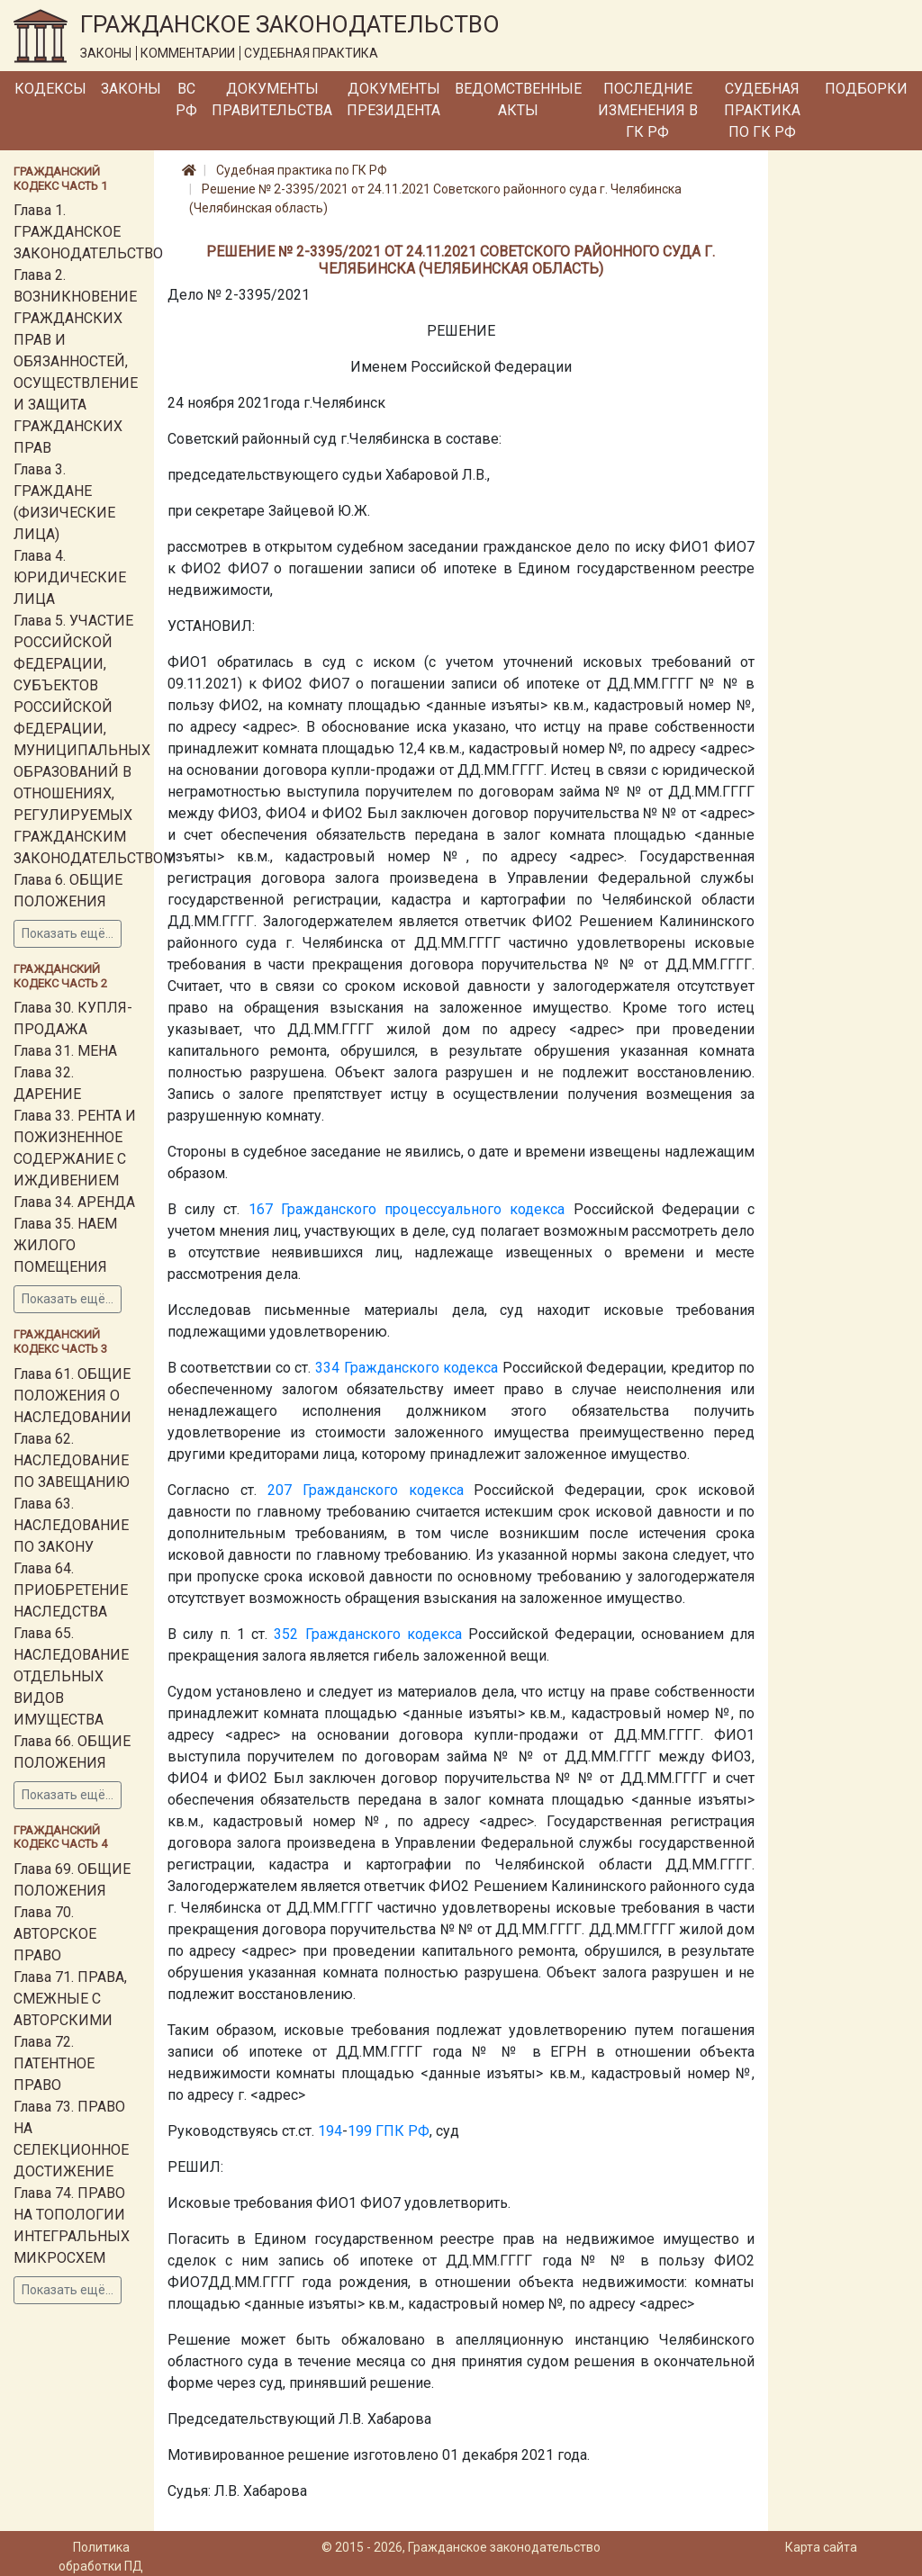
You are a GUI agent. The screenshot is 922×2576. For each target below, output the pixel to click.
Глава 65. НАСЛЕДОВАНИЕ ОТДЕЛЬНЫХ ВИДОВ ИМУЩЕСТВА (71, 1676)
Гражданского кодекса (421, 1367)
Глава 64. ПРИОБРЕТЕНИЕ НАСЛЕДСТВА (71, 1590)
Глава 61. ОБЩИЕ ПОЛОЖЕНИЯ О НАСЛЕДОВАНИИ (72, 1395)
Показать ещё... (67, 933)
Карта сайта (821, 2547)
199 (360, 2130)
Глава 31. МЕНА (65, 1050)
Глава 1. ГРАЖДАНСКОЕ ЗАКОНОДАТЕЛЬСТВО (88, 232)
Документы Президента (393, 99)
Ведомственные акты (518, 99)
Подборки (866, 88)
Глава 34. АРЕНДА (74, 1202)
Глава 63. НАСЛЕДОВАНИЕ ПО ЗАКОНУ (71, 1525)
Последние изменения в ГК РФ (648, 110)
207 (279, 1490)
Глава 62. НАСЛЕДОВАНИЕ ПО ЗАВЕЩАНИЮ (72, 1460)
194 (330, 2130)
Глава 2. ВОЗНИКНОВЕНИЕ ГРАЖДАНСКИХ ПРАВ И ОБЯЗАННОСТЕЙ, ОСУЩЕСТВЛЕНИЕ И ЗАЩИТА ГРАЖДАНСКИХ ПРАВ (76, 361)
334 (327, 1367)
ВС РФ (186, 99)
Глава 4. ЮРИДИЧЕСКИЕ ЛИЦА (70, 577)
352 (286, 1634)
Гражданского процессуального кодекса (423, 1209)
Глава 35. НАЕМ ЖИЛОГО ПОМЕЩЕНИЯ (65, 1245)
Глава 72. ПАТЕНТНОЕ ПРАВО (54, 2063)
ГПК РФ (402, 2130)
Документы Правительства (272, 99)
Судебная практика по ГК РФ (762, 110)
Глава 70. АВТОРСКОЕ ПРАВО (55, 1934)
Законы (131, 88)
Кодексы (50, 88)
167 (261, 1209)
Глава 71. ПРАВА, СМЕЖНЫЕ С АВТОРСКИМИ (70, 1998)
